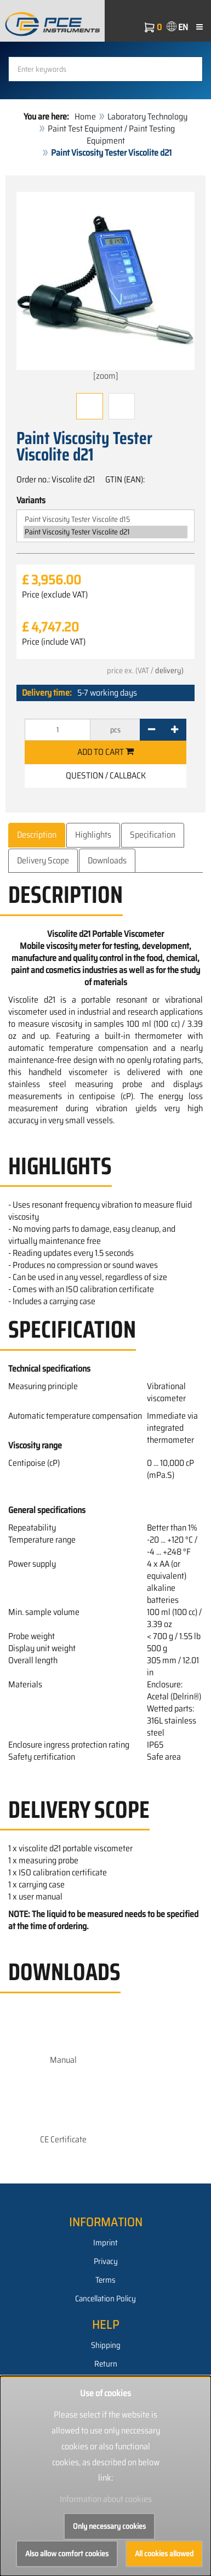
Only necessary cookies (109, 2526)
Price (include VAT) (53, 642)
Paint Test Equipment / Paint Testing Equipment (111, 134)
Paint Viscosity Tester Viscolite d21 (105, 532)
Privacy (106, 2261)
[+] (174, 730)
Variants (30, 500)
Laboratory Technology (147, 116)
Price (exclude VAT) (55, 595)
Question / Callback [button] (106, 775)
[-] (151, 730)
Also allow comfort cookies (67, 2553)
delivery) (169, 670)
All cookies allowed (164, 2553)
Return (105, 2363)
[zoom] (105, 287)
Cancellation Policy (105, 2298)
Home (85, 116)
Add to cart (105, 752)
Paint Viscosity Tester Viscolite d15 (105, 519)
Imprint (105, 2242)
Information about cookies (106, 2499)
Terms (105, 2280)
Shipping (106, 2345)
